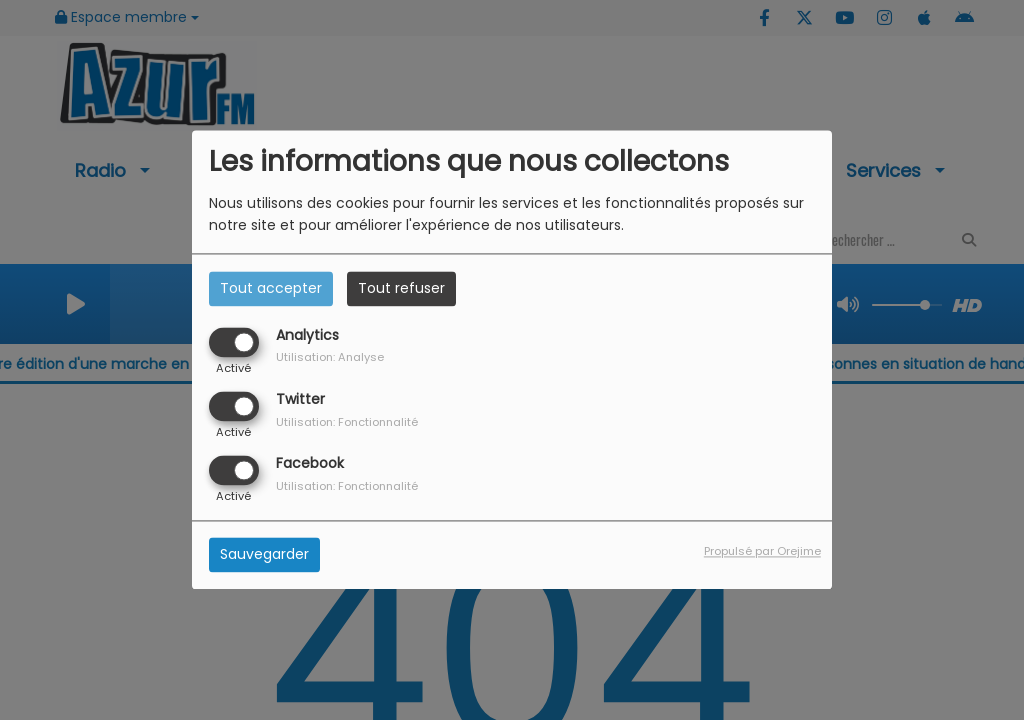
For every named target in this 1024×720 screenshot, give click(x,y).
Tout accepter (271, 288)
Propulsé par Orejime (762, 552)
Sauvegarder (264, 555)
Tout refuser (401, 288)
